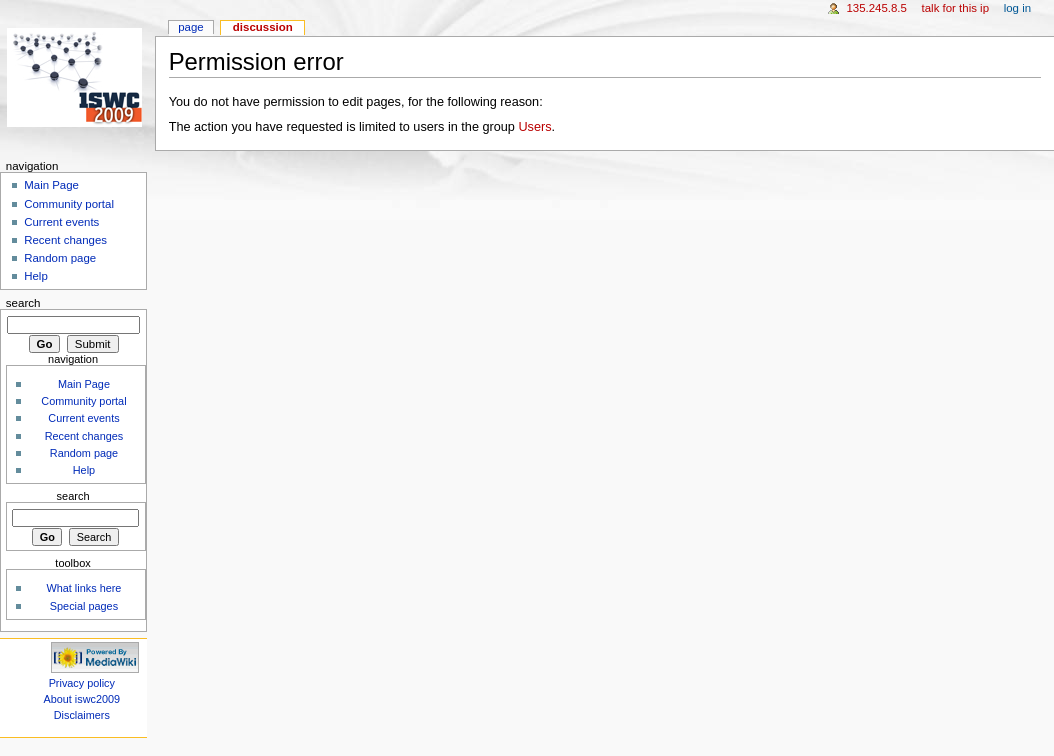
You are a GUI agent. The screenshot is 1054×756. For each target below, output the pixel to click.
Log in (1017, 8)
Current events (61, 222)
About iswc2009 (82, 699)
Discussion (263, 27)
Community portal (69, 204)
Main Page (51, 185)
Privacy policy (82, 683)
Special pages (84, 606)
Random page (60, 258)
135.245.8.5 (876, 8)
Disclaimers (82, 715)
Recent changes (65, 240)
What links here (83, 588)
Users (534, 127)
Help (36, 276)
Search (23, 303)
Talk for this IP (955, 8)
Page (190, 27)
